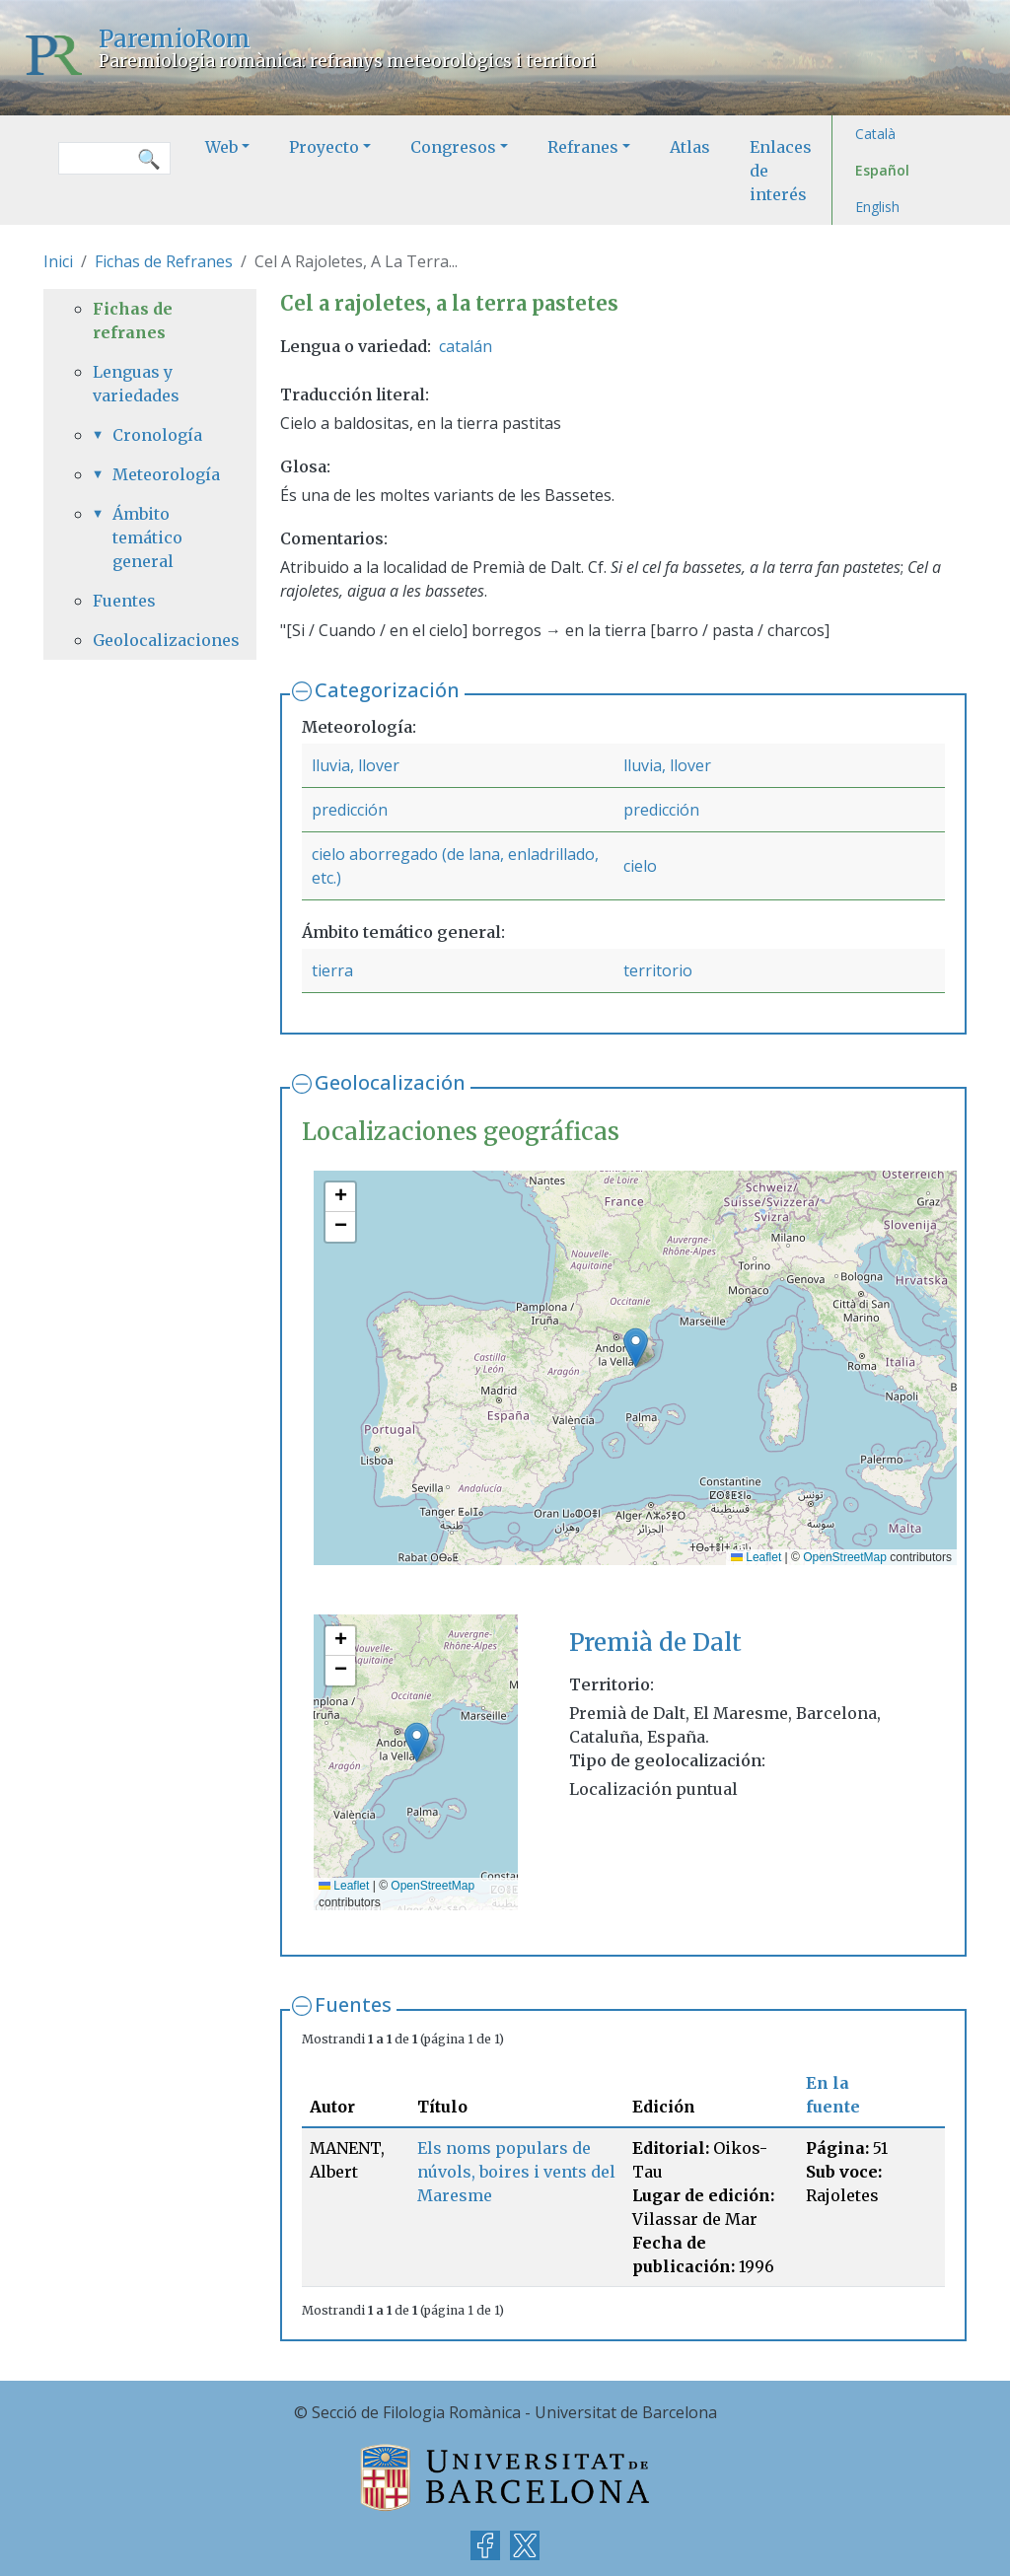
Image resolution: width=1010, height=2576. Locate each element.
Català (875, 133)
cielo (640, 866)
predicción (350, 810)
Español (882, 170)
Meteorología (159, 474)
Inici (58, 261)
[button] (635, 1347)
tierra (332, 970)
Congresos (453, 147)
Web (221, 147)
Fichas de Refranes (164, 261)
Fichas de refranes (133, 320)
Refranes (582, 147)
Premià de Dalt (655, 1642)
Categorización (387, 690)
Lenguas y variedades (136, 383)
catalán (465, 346)
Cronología (157, 435)
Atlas (690, 147)
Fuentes (353, 2004)
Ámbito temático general (147, 537)
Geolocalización (390, 1082)
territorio (657, 970)
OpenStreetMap (845, 1557)
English (877, 206)
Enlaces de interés (781, 170)
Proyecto (324, 147)
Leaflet (756, 1557)
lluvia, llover (355, 765)
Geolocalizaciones (150, 640)
